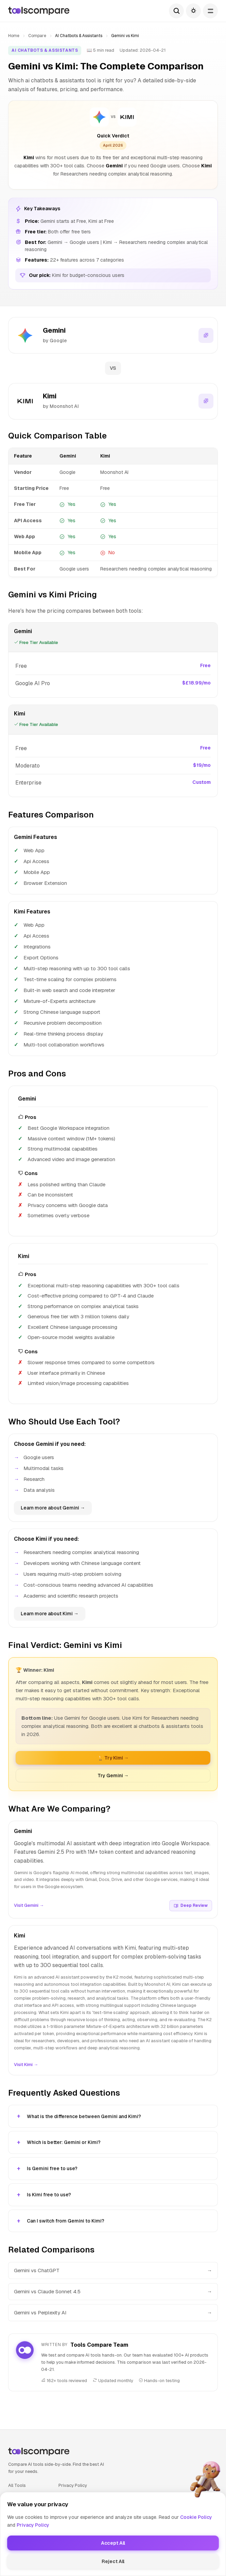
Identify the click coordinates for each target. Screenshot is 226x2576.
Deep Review (191, 1904)
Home (13, 35)
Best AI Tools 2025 (28, 2505)
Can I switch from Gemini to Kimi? (65, 2220)
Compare (37, 35)
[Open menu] (210, 10)
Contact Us (69, 2516)
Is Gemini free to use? (52, 2168)
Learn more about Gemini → (53, 1507)
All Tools (17, 2484)
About (14, 2526)
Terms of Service (75, 2505)
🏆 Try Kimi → (113, 1757)
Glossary (17, 2516)
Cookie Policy (72, 2495)
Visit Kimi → (26, 2063)
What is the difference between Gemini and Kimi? (84, 2115)
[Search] (176, 10)
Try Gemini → (113, 1774)
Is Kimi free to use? (49, 2194)
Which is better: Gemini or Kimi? (64, 2142)
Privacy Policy (72, 2484)
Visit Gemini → (29, 1905)
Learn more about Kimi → (50, 1612)
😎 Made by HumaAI (113, 2561)
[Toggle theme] (193, 10)
